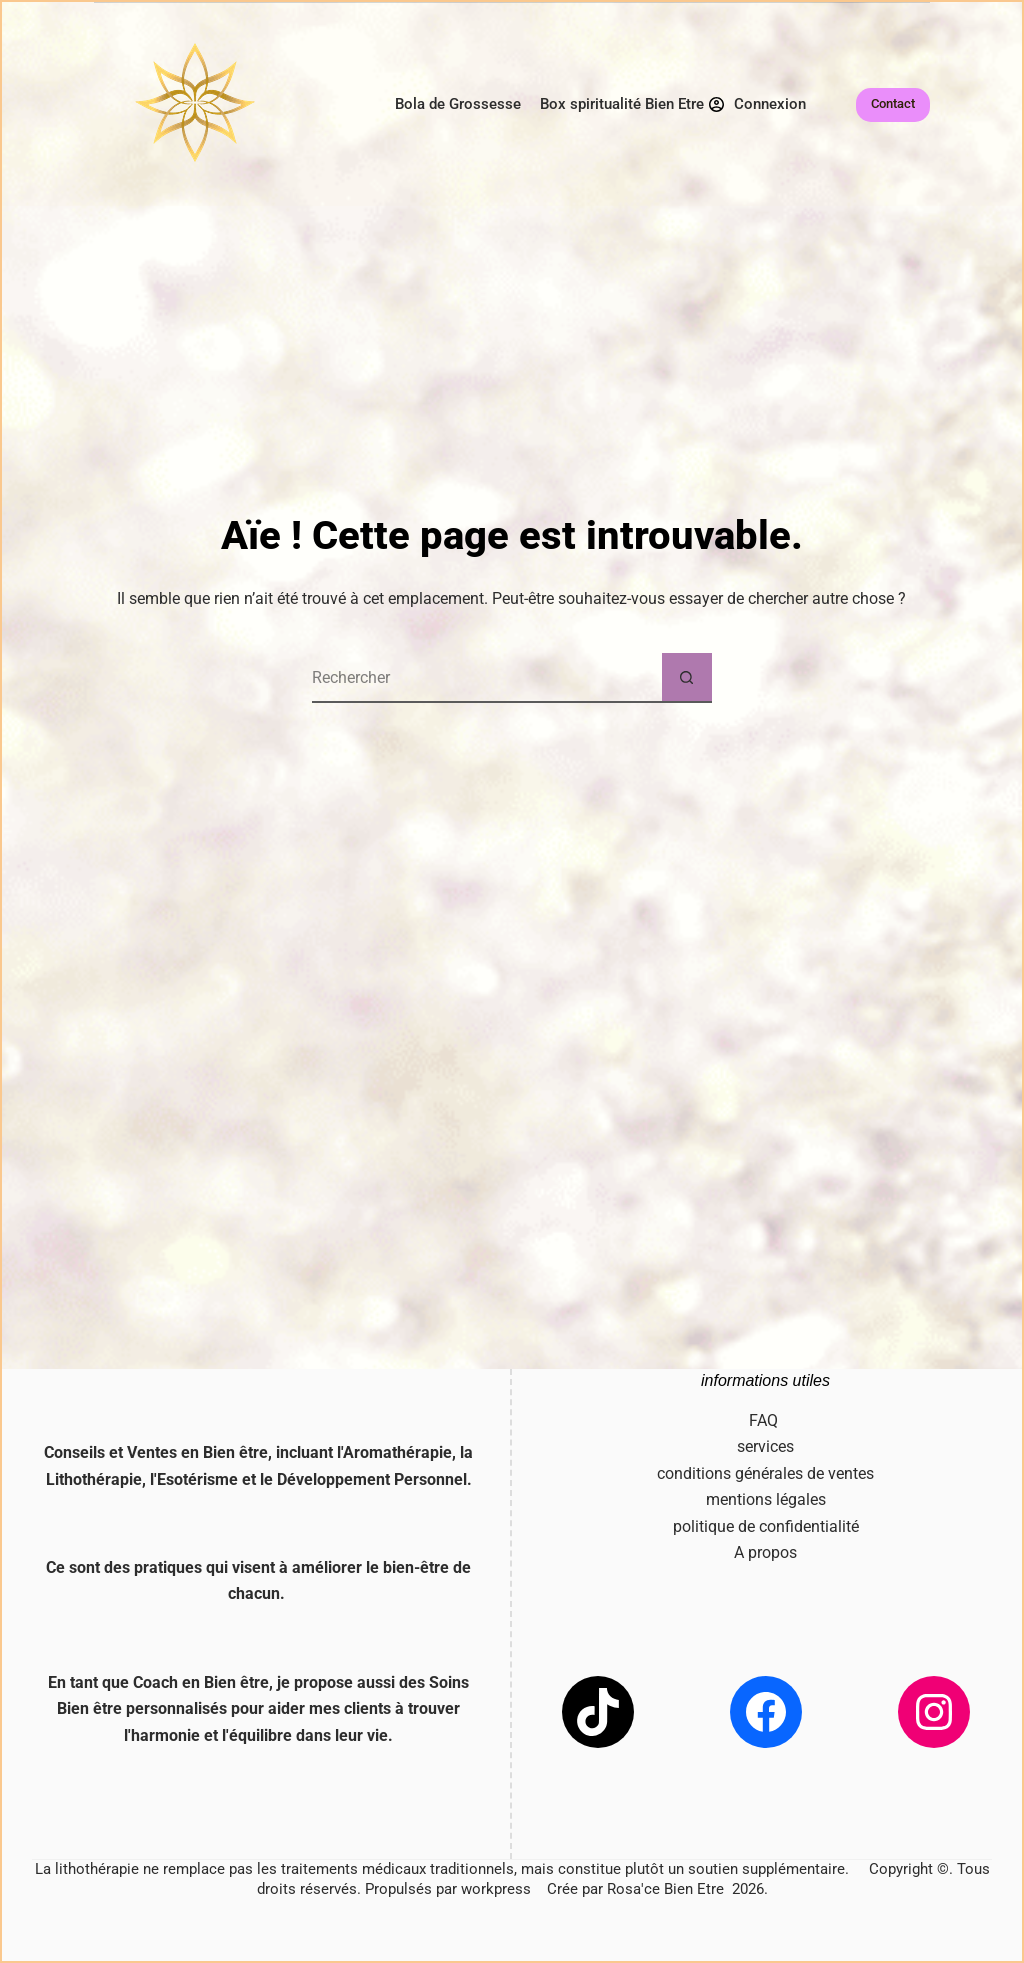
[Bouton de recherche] (687, 678)
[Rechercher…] (487, 678)
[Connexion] (757, 104)
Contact (893, 103)
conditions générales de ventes (765, 1473)
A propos (765, 1552)
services (765, 1446)
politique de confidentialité (766, 1526)
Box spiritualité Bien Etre (622, 104)
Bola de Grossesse (458, 104)
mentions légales (766, 1499)
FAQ (765, 1420)
